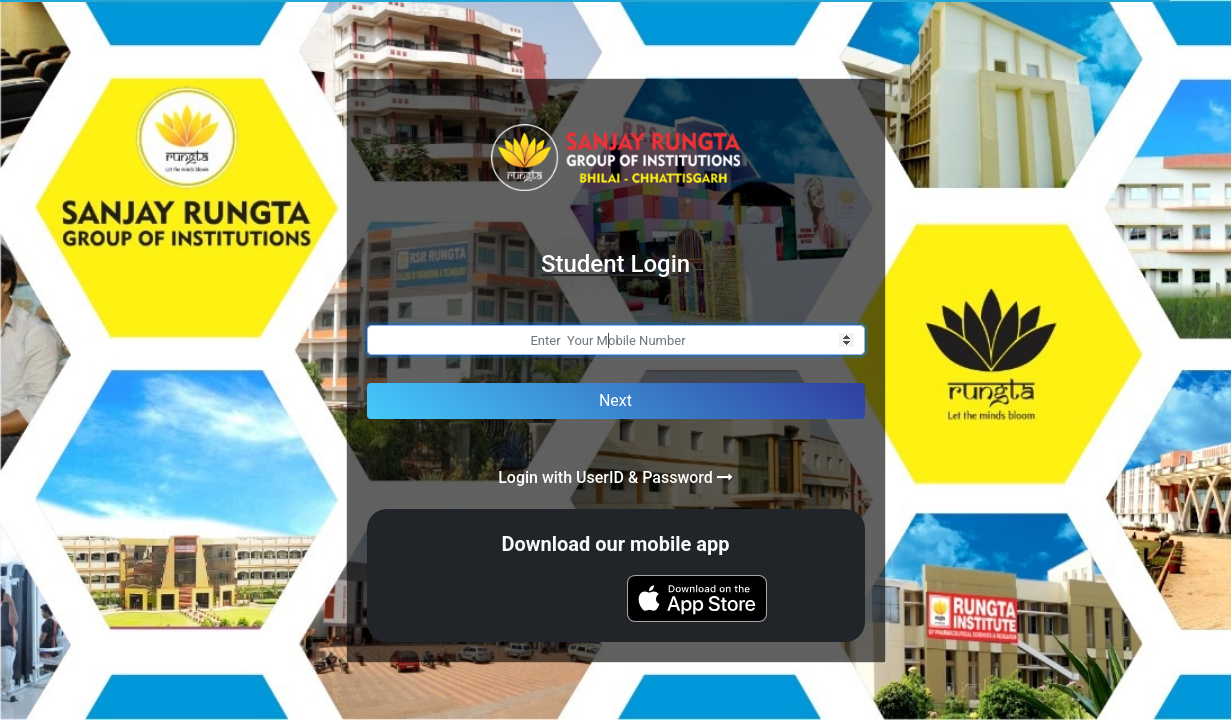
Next (615, 400)
